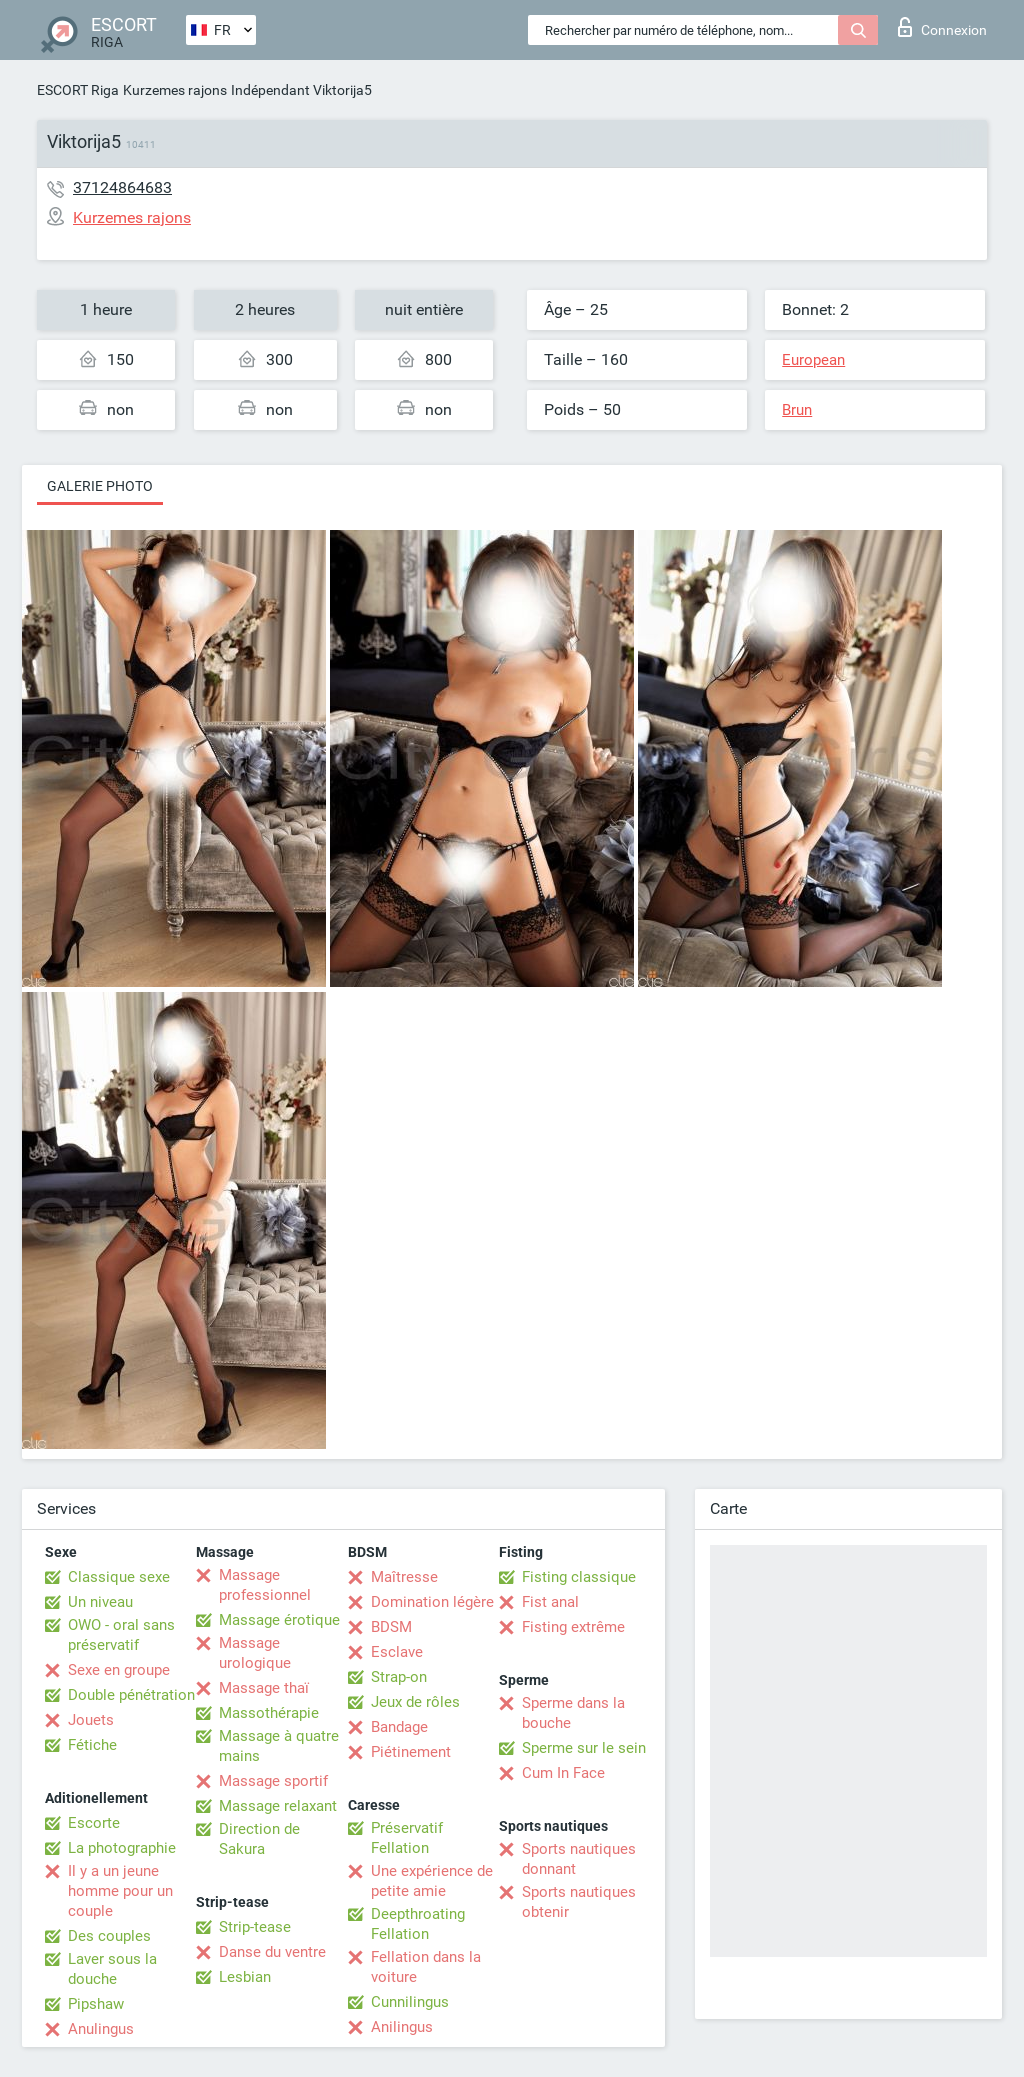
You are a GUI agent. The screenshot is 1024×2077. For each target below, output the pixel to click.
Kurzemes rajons (175, 90)
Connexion (942, 27)
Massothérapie (269, 1713)
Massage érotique (279, 1620)
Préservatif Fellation (407, 1838)
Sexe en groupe (119, 1670)
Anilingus (402, 2027)
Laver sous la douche (112, 1969)
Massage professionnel (265, 1585)
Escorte (94, 1823)
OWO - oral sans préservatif (121, 1635)
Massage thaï (264, 1688)
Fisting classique (579, 1577)
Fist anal (550, 1602)
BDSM (391, 1627)
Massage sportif (273, 1781)
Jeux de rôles (415, 1702)
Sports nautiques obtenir (579, 1902)
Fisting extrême (573, 1627)
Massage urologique (255, 1653)
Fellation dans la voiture (426, 1967)
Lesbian (245, 1977)
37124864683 (122, 187)
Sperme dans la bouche (573, 1713)
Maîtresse (404, 1577)
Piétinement (411, 1752)
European (813, 360)
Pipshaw (96, 2004)
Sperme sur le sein (584, 1748)
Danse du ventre (272, 1952)
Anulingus (101, 2029)
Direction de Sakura (259, 1839)
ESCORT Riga (78, 90)
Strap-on (399, 1677)
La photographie (122, 1848)
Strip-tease (255, 1927)
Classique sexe (119, 1577)
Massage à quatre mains (279, 1746)
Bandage (399, 1727)
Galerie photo (100, 486)
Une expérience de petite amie (432, 1881)
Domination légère (432, 1602)
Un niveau (100, 1602)
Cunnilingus (410, 2002)
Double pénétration (131, 1695)
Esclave (397, 1652)
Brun (797, 410)
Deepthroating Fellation (418, 1924)
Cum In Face (563, 1773)
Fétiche (92, 1745)
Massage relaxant (278, 1806)
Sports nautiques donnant (579, 1859)
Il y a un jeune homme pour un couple (120, 1891)
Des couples (109, 1936)
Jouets (91, 1720)
